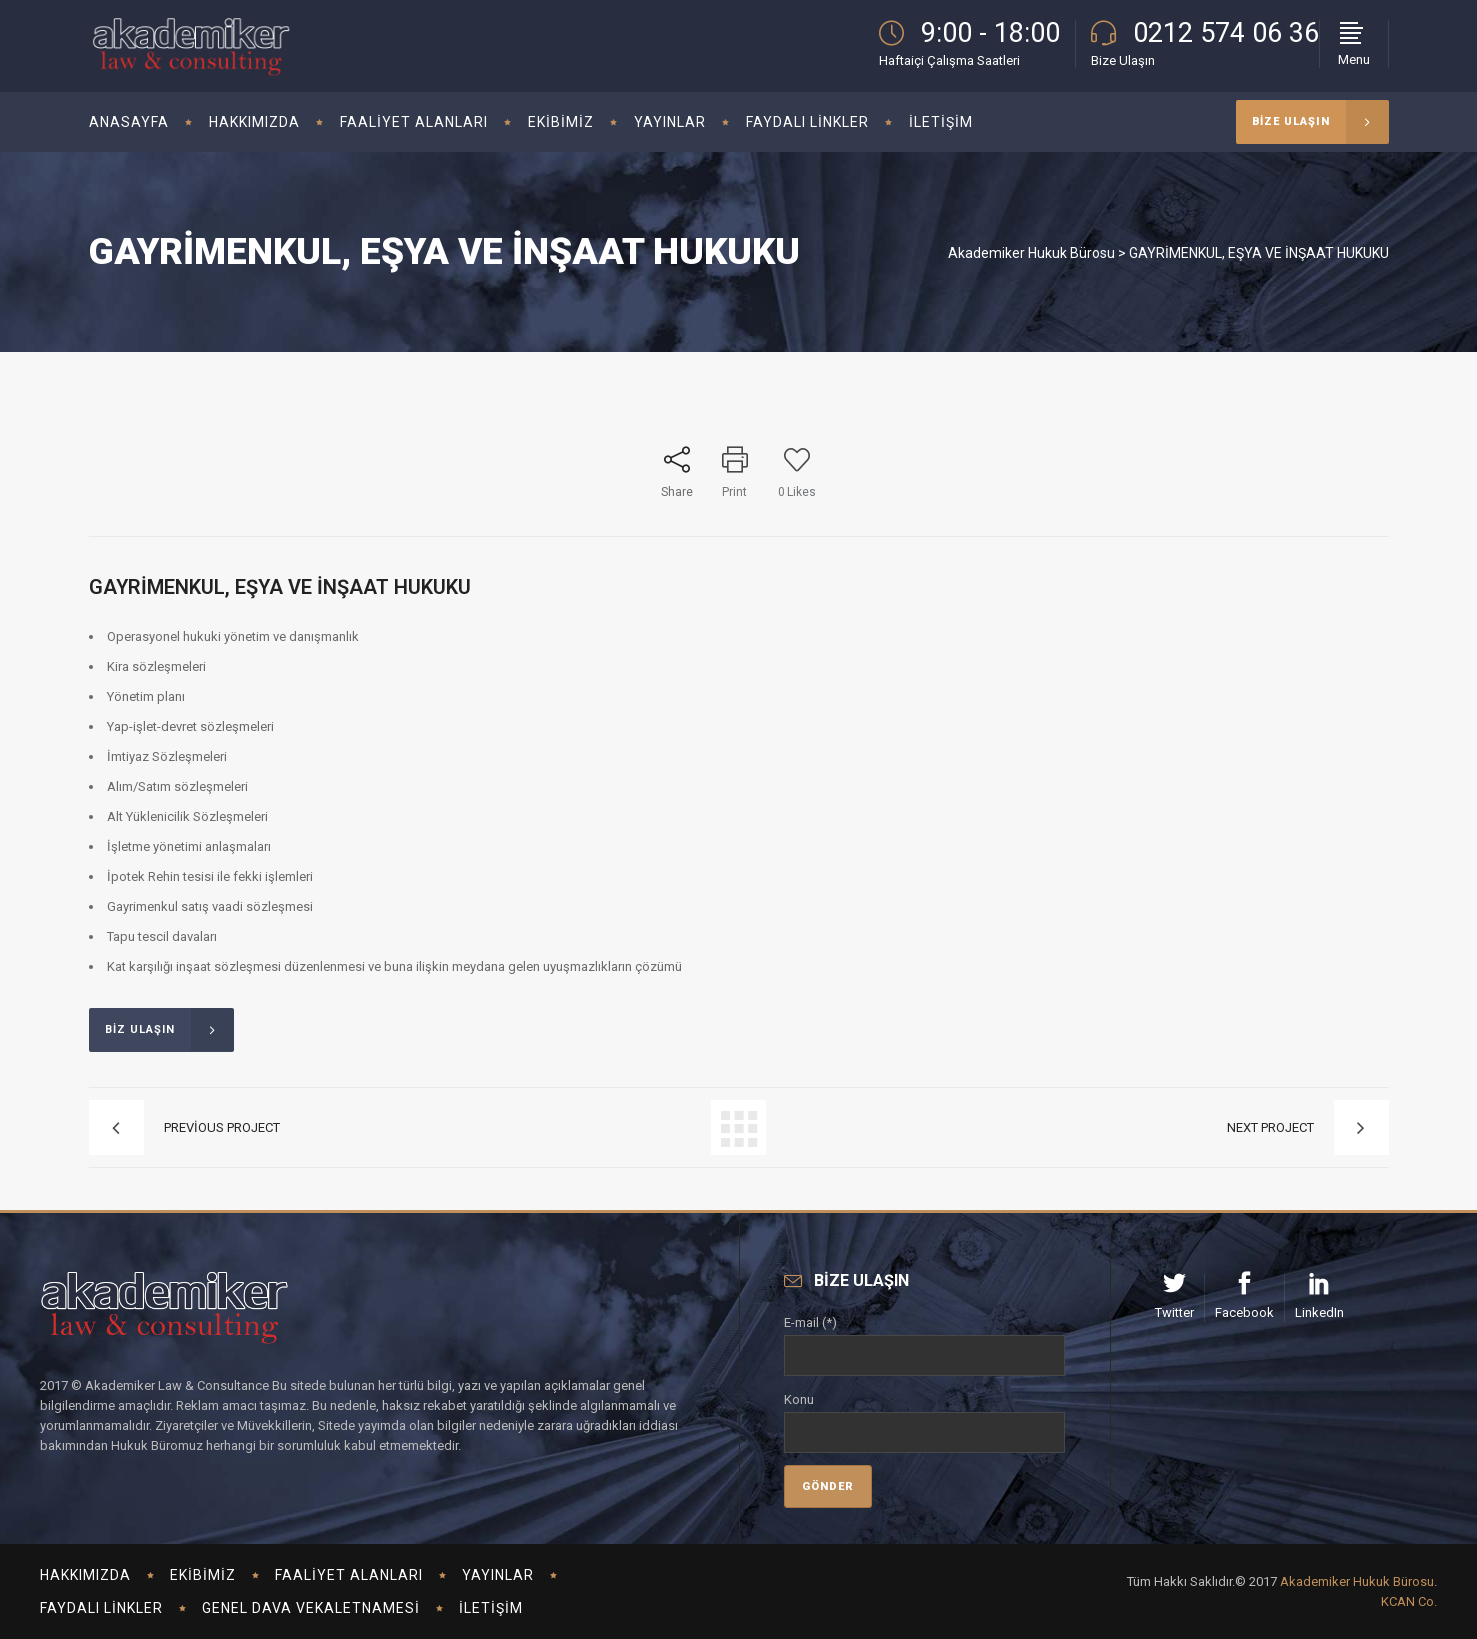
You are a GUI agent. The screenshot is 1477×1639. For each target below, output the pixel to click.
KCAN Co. (1409, 1601)
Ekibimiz (203, 1575)
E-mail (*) (925, 1339)
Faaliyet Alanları (349, 1575)
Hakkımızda (85, 1575)
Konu (925, 1416)
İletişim (491, 1608)
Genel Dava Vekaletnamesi (311, 1608)
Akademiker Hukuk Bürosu (1031, 253)
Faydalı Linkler (101, 1608)
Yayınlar (498, 1575)
